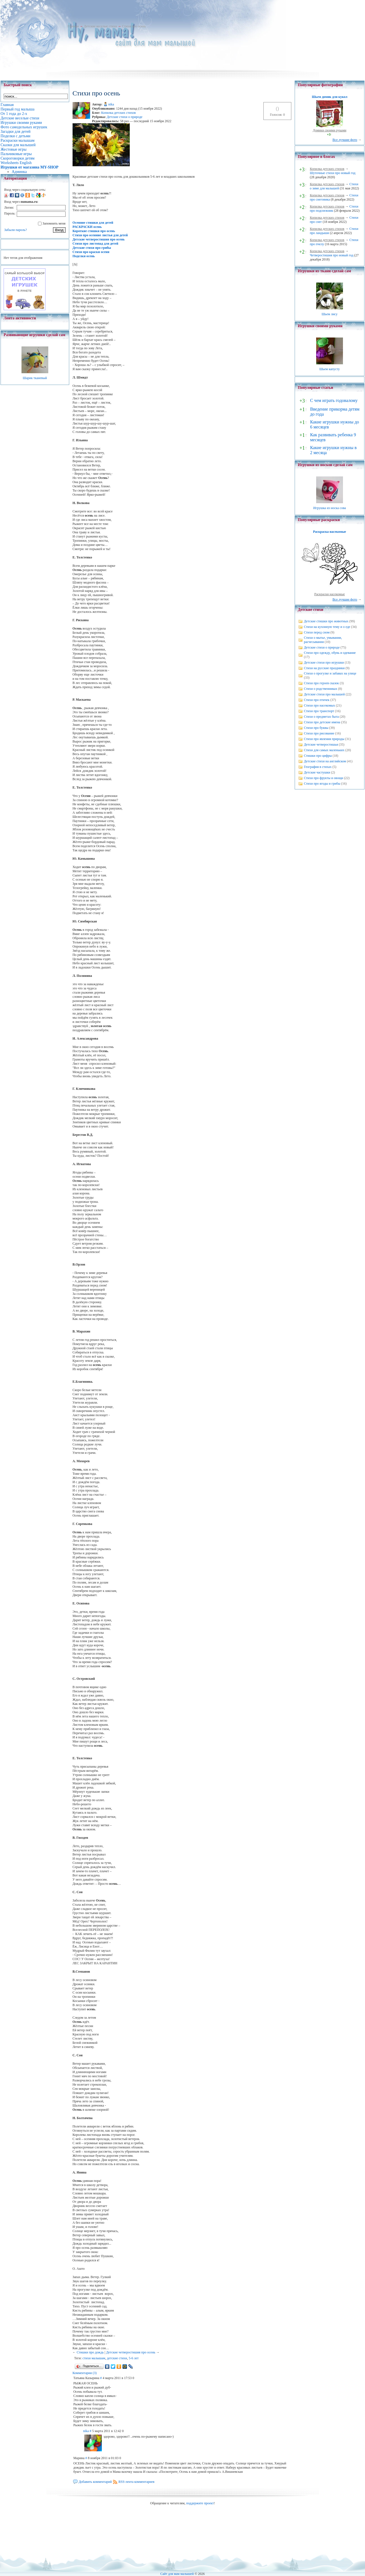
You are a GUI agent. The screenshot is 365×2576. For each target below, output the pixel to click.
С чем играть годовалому (333, 400)
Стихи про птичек (317, 700)
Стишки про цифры (318, 756)
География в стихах (318, 767)
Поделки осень (84, 256)
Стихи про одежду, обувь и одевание (330, 653)
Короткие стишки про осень (94, 231)
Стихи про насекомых (319, 705)
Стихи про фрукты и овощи (323, 778)
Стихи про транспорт (319, 711)
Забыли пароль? (15, 230)
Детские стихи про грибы (92, 248)
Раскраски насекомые (329, 594)
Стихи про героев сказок (321, 683)
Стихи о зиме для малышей (334, 186)
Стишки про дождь (90, 2352)
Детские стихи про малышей (324, 694)
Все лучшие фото (344, 140)
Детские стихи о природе (124, 117)
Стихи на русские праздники (324, 668)
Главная (73, 26)
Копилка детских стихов (118, 113)
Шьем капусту (329, 369)
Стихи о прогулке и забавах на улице (330, 673)
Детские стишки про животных (326, 621)
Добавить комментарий (95, 2482)
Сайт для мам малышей (177, 2574)
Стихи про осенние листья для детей (100, 235)
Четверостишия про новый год (331, 255)
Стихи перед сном (317, 632)
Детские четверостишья (321, 744)
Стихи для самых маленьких (324, 750)
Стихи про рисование (319, 733)
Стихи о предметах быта (321, 717)
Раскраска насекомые (329, 532)
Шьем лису (329, 314)
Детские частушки (317, 772)
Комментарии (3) (85, 2373)
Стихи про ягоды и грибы (322, 783)
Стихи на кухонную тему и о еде (327, 627)
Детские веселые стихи (100, 26)
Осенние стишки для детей (93, 223)
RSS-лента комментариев (137, 2482)
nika (111, 104)
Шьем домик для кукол (329, 97)
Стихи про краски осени (91, 252)
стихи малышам (94, 2358)
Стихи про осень (134, 26)
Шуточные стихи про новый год (333, 173)
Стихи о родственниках (320, 689)
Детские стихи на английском (325, 761)
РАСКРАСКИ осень (87, 227)
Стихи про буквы (316, 728)
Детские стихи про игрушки (324, 662)
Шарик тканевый (35, 378)
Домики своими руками (329, 130)
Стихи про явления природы (324, 739)
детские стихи (117, 2358)
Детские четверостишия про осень (99, 239)
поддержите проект (200, 2503)
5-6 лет (134, 2358)
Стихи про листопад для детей (95, 243)
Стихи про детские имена (322, 722)
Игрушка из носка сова (329, 508)
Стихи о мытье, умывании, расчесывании (323, 640)
